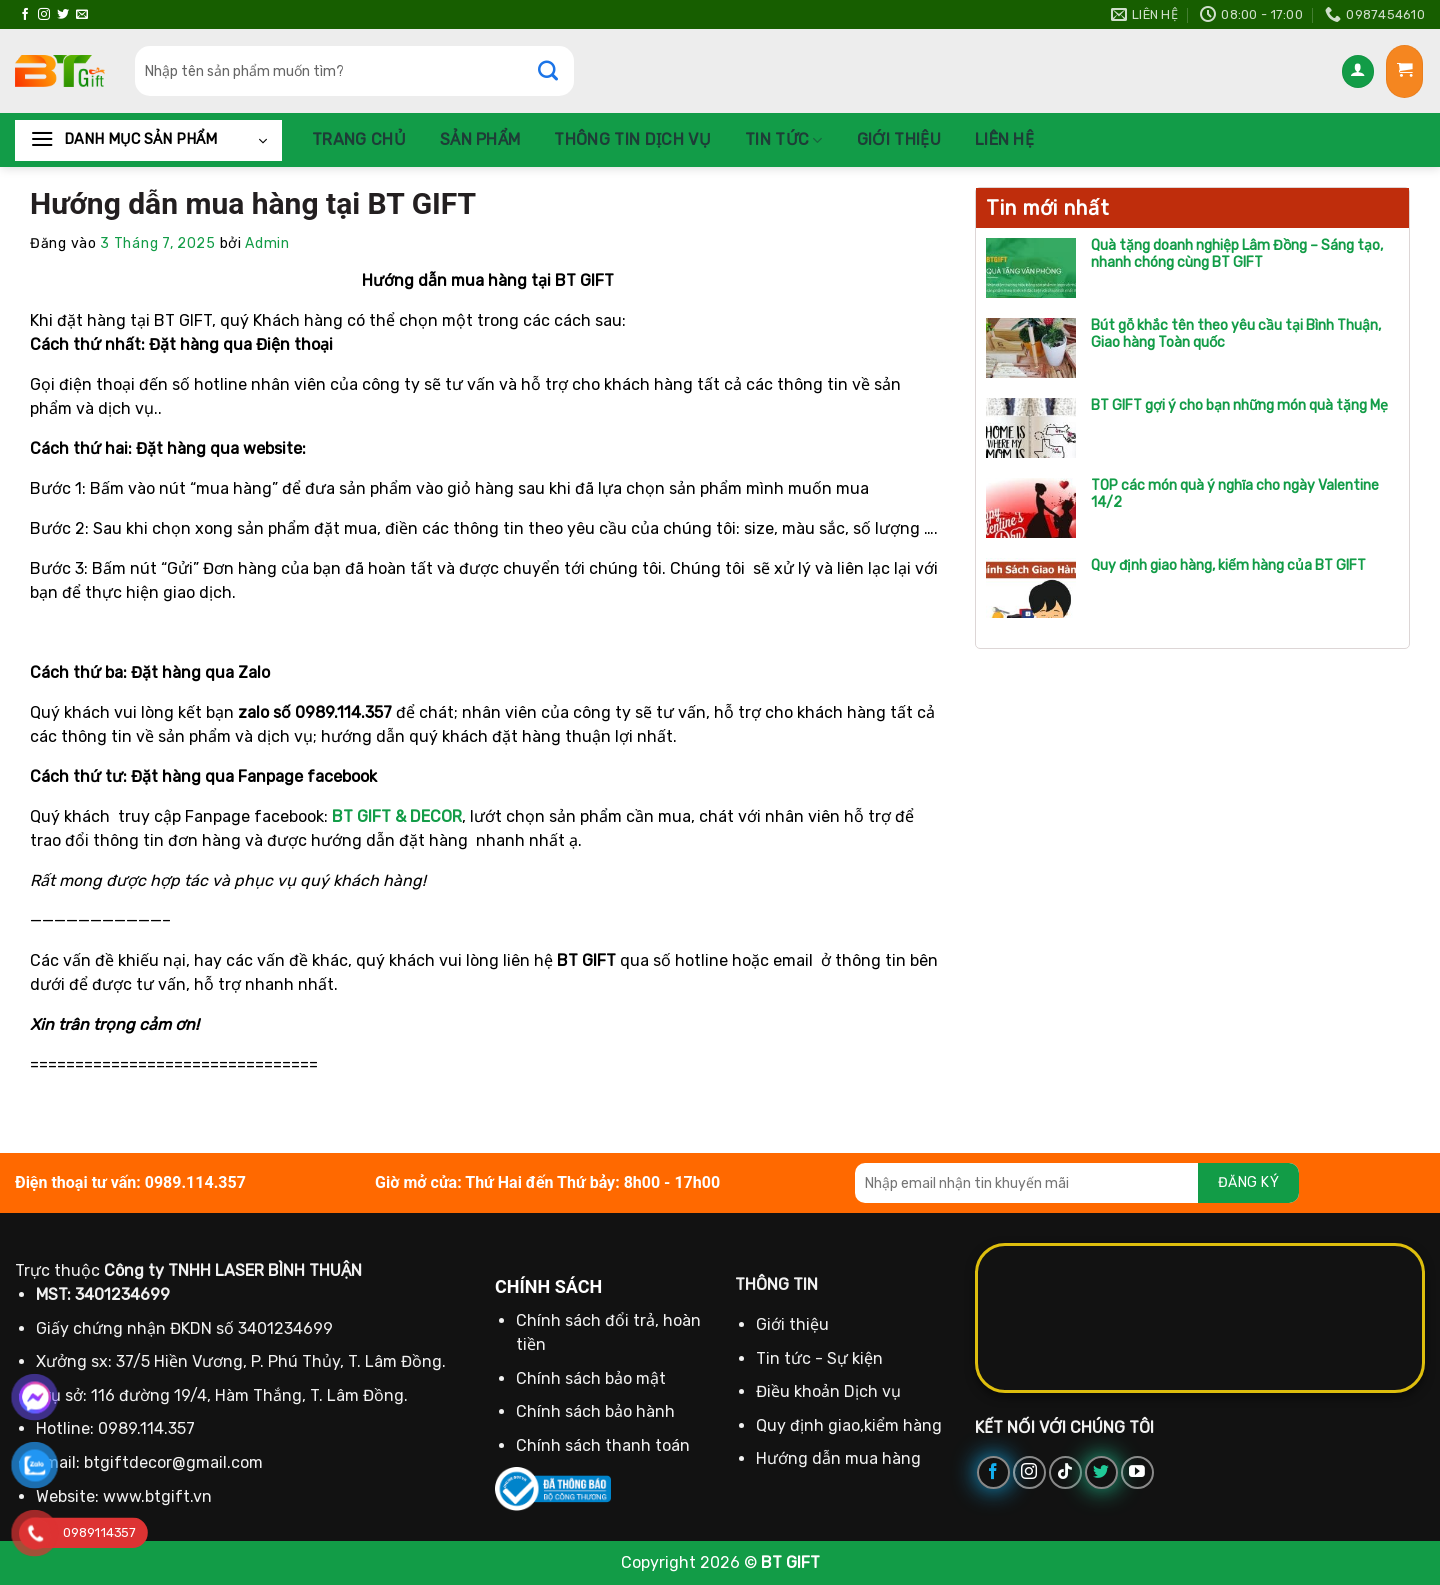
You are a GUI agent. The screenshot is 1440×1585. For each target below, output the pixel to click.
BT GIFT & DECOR (397, 816)
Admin (267, 243)
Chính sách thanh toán (603, 1445)
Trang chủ (359, 139)
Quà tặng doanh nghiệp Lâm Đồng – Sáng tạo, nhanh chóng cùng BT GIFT (1237, 254)
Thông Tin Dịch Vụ (632, 139)
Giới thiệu (899, 139)
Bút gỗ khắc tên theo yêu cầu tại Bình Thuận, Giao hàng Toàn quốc (1236, 334)
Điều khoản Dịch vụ (828, 1391)
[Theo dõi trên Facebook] (25, 15)
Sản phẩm (480, 139)
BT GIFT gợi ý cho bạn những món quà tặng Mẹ (1239, 406)
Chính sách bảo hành (595, 1411)
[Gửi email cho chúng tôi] (82, 15)
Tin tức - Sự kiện (819, 1358)
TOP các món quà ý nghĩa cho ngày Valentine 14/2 (1235, 494)
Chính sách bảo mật (591, 1378)
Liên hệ (1004, 139)
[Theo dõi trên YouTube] (1137, 1472)
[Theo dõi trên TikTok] (1065, 1472)
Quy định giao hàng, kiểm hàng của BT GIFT (1228, 566)
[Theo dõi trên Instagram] (44, 15)
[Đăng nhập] (1358, 71)
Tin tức (784, 140)
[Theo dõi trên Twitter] (63, 15)
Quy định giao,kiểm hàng (849, 1425)
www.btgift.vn (157, 1496)
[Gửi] (558, 71)
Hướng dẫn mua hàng (838, 1458)
